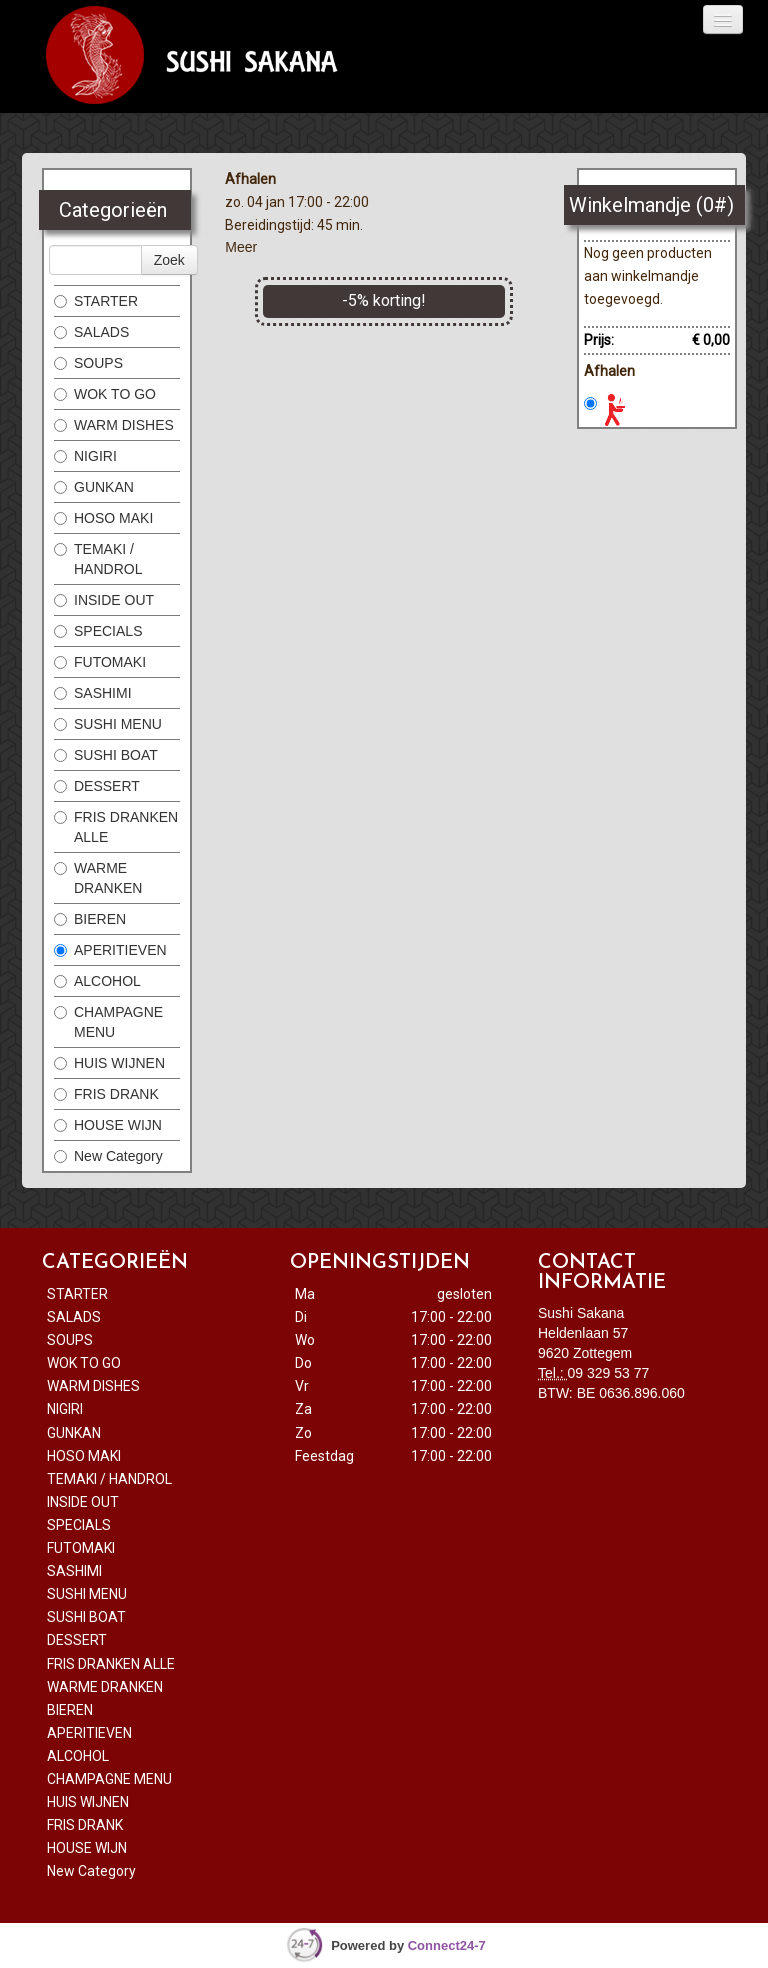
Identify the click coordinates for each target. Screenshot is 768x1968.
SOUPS (88, 363)
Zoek (169, 260)
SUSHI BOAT (107, 755)
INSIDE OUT (104, 600)
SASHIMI (93, 693)
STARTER (96, 301)
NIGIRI (85, 456)
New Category (108, 1156)
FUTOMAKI (100, 662)
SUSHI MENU (108, 724)
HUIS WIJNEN (109, 1063)
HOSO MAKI (103, 518)
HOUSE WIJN (110, 1125)
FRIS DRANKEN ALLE (116, 827)
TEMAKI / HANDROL (98, 559)
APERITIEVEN (110, 950)
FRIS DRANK (106, 1094)
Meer (241, 247)
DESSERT (99, 786)
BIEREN (90, 919)
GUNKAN (94, 487)
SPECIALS (98, 631)
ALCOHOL (97, 981)
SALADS (91, 332)
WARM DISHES (114, 425)
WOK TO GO (105, 394)
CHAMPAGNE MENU (108, 1022)
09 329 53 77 (609, 1373)
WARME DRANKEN (98, 878)
